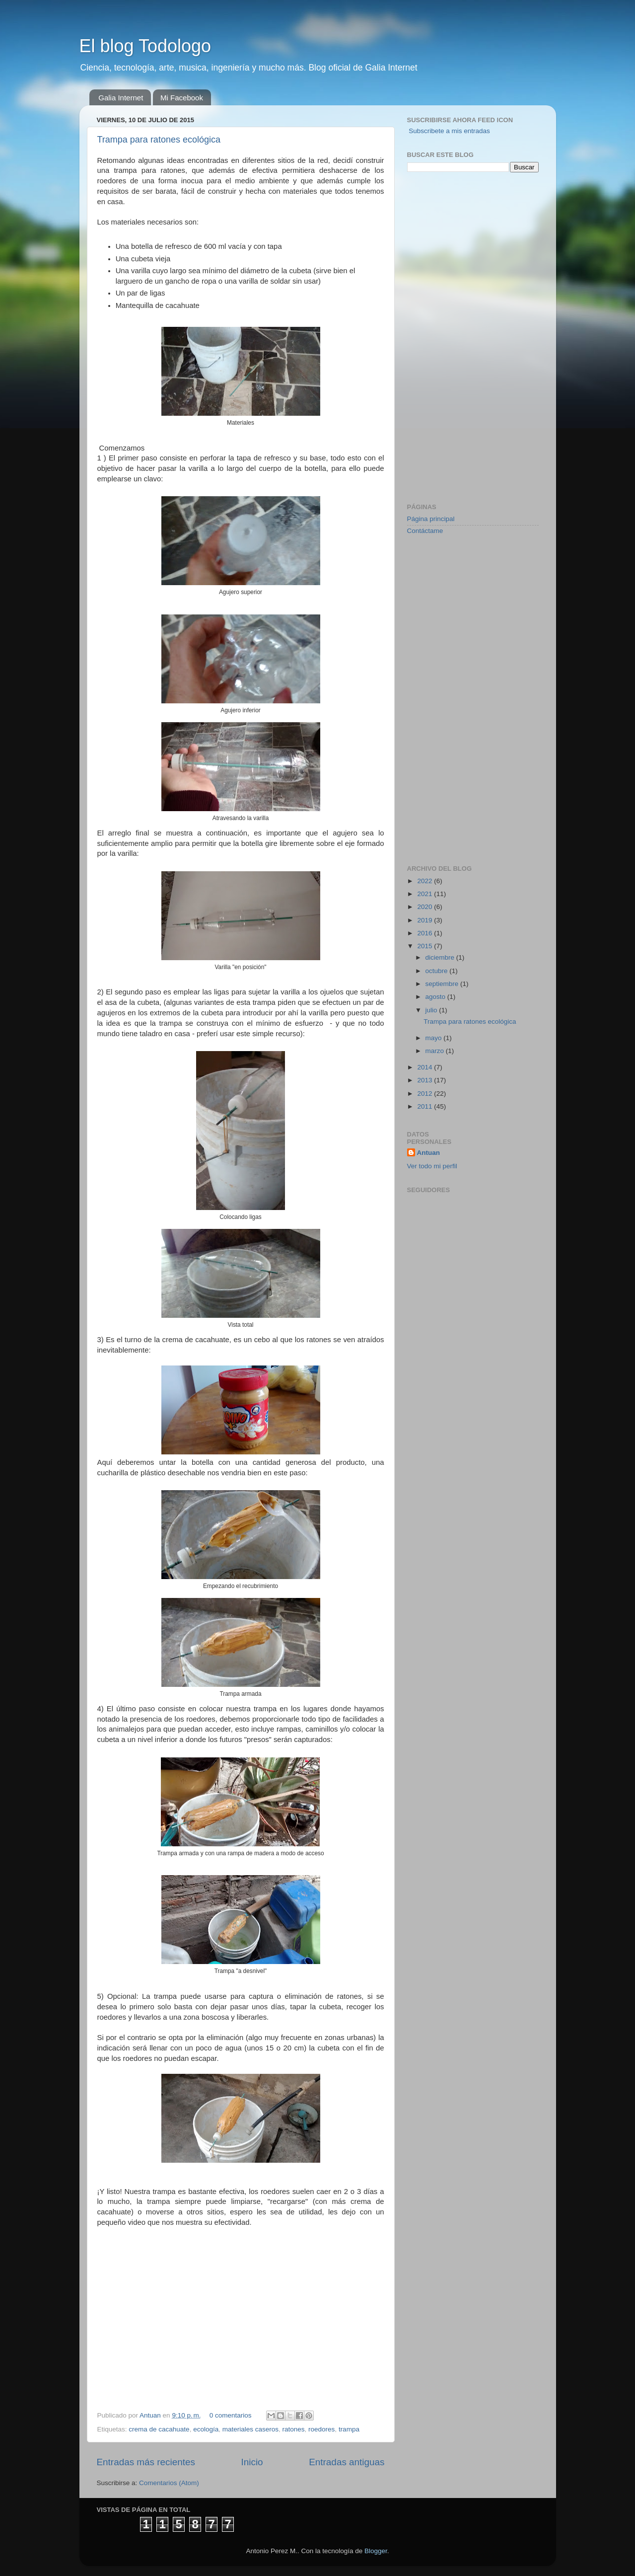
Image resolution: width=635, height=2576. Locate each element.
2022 (425, 881)
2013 (425, 1080)
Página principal (431, 519)
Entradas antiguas (346, 2462)
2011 (425, 1106)
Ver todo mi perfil (432, 1166)
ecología (205, 2429)
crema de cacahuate (159, 2429)
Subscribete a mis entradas (448, 131)
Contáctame (425, 530)
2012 (425, 1093)
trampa (349, 2429)
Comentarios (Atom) (169, 2483)
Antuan (151, 2415)
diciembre (440, 957)
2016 (425, 933)
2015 (425, 946)
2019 (425, 920)
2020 (425, 906)
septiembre (443, 983)
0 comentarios (231, 2415)
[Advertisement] (447, 336)
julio (432, 1010)
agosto (436, 996)
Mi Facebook (181, 97)
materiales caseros (250, 2429)
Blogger (375, 2551)
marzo (435, 1051)
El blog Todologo (145, 46)
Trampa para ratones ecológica (158, 140)
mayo (434, 1038)
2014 (425, 1067)
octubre (437, 971)
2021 (425, 894)
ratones (293, 2429)
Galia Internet (120, 97)
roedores (321, 2429)
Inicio (252, 2462)
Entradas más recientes (146, 2462)
